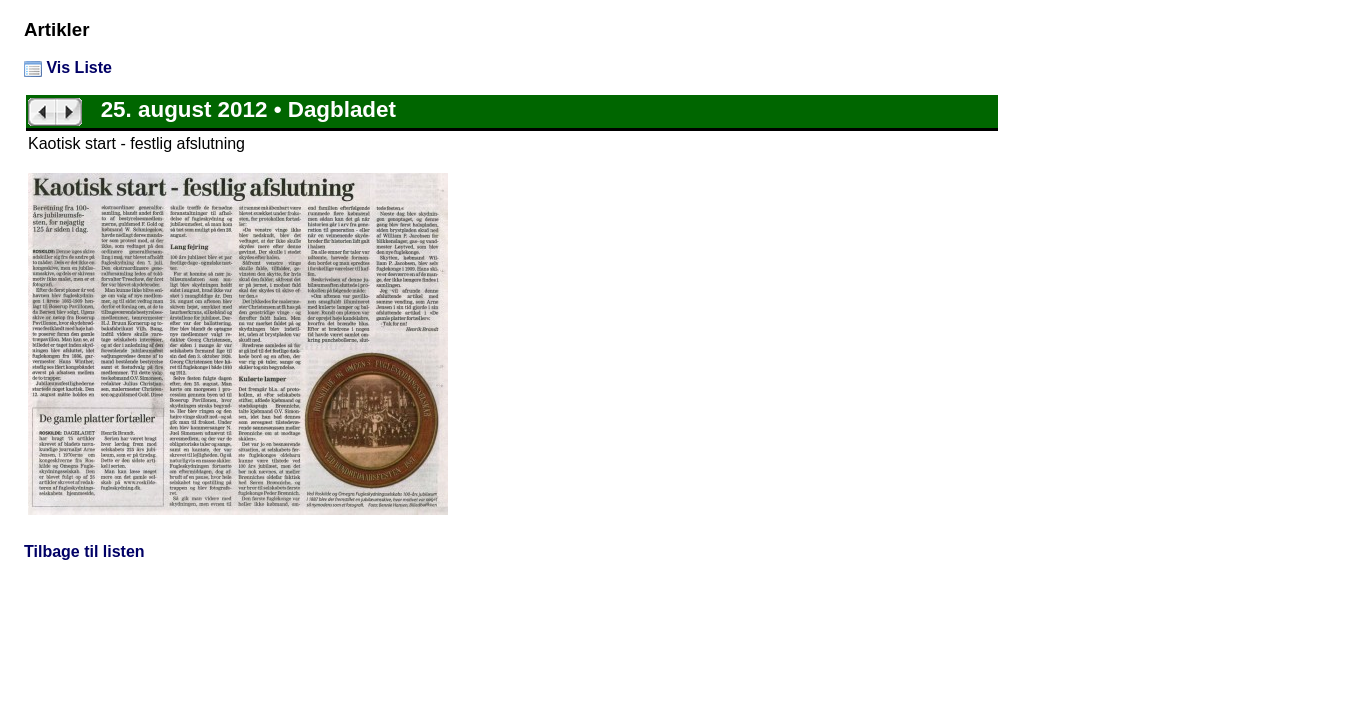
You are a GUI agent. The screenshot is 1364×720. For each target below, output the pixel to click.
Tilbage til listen (84, 551)
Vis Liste (68, 67)
